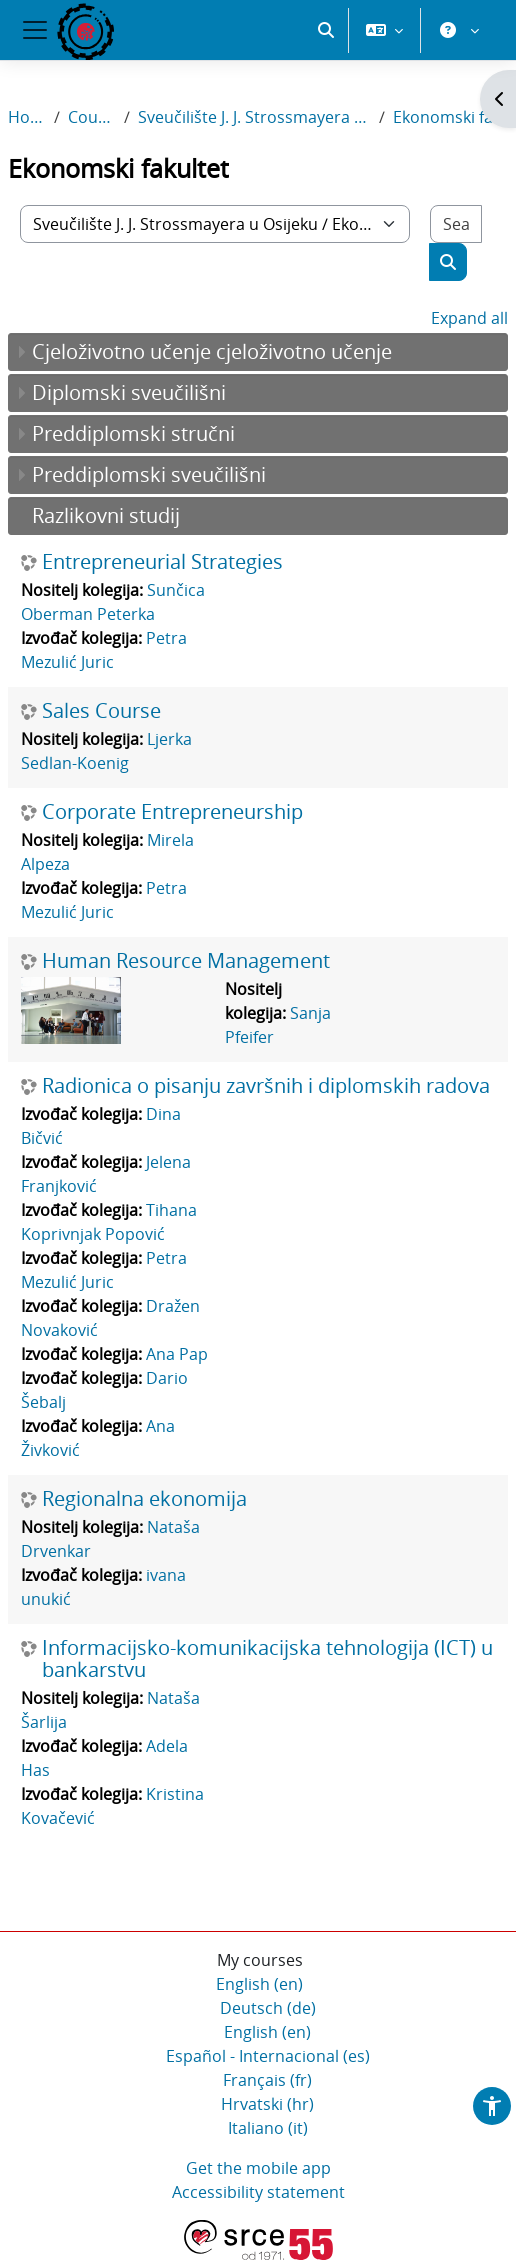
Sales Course (101, 711)
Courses (92, 117)
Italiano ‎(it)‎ (268, 2128)
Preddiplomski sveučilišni (149, 474)
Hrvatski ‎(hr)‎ (267, 2104)
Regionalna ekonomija (144, 1499)
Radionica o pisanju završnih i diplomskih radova (266, 1086)
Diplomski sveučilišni (129, 392)
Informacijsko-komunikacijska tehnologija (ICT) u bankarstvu (267, 1659)
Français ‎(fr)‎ (267, 2080)
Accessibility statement (258, 2192)
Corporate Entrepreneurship (172, 812)
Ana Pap (177, 1354)
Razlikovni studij (106, 515)
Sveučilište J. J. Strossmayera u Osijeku (254, 117)
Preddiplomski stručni (133, 433)
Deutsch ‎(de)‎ (268, 2008)
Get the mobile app (258, 2168)
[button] (326, 30)
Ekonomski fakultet (450, 117)
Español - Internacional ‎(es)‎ (268, 2056)
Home (27, 117)
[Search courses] (456, 224)
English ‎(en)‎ (259, 1984)
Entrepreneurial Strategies (162, 562)
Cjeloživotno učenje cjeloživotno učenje (212, 351)
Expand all (469, 318)
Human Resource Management (186, 961)
